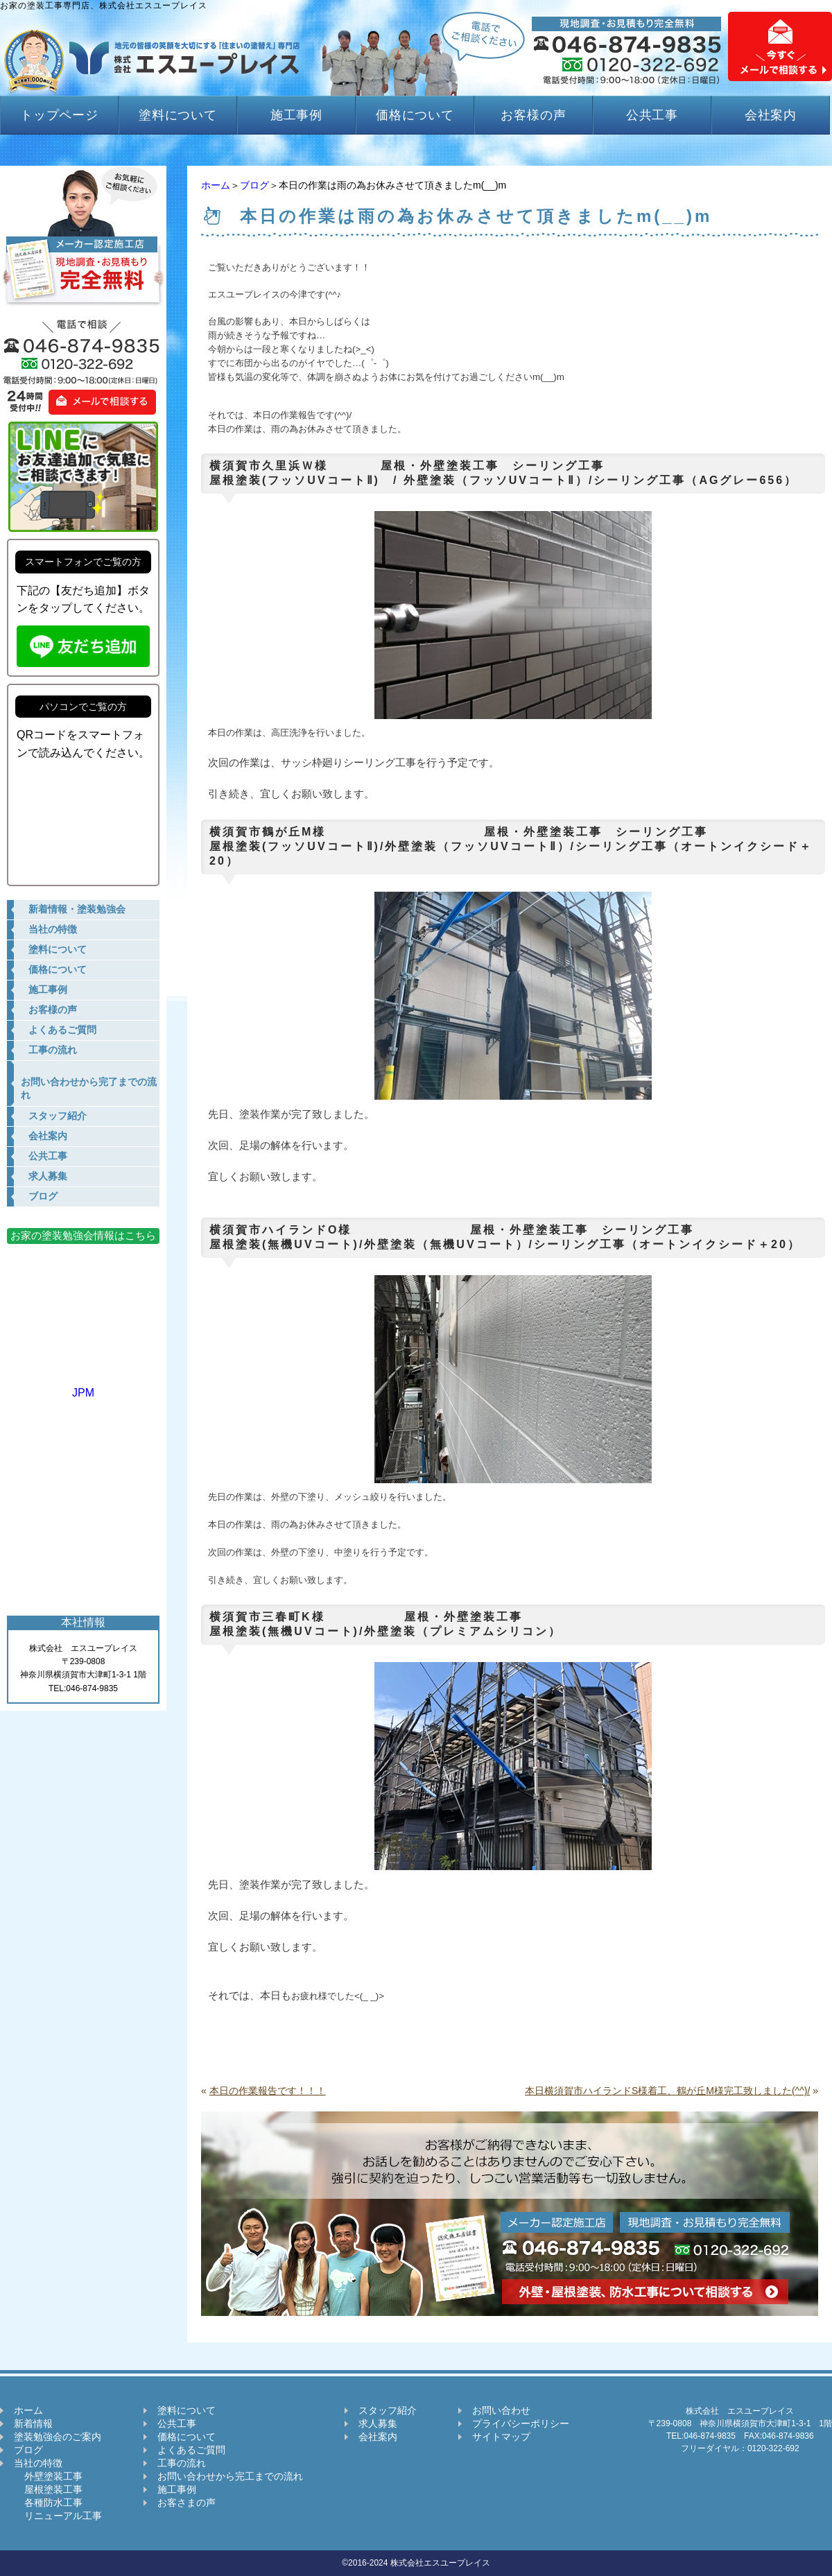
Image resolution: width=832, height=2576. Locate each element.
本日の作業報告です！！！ (267, 2090)
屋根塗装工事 (48, 2489)
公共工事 (652, 115)
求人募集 (377, 2423)
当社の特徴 (38, 2463)
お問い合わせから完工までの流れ (230, 2476)
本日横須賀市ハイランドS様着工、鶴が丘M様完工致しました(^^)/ (667, 2090)
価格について (415, 115)
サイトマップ (501, 2436)
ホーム (215, 185)
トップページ (59, 115)
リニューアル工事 (58, 2515)
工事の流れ (181, 2463)
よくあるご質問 (191, 2449)
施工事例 (296, 115)
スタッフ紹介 (387, 2410)
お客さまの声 (186, 2502)
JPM (83, 1386)
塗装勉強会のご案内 (57, 2436)
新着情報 (33, 2423)
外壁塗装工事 (48, 2476)
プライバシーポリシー (520, 2423)
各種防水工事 (48, 2502)
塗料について (178, 115)
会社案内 (771, 115)
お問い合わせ (501, 2410)
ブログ (254, 185)
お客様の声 (533, 115)
